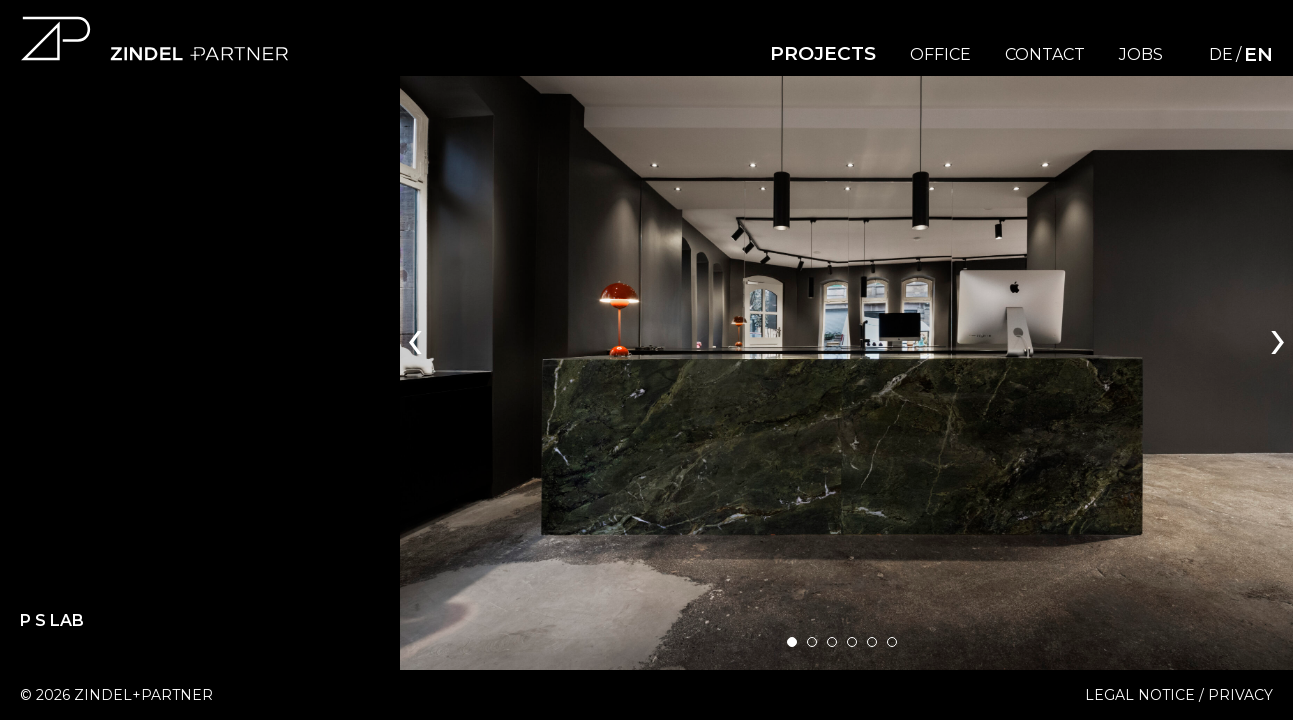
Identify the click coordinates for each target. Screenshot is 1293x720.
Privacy (1240, 695)
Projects (823, 53)
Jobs (1141, 55)
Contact (1045, 55)
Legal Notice (1140, 695)
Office (940, 55)
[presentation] (415, 336)
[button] (792, 642)
